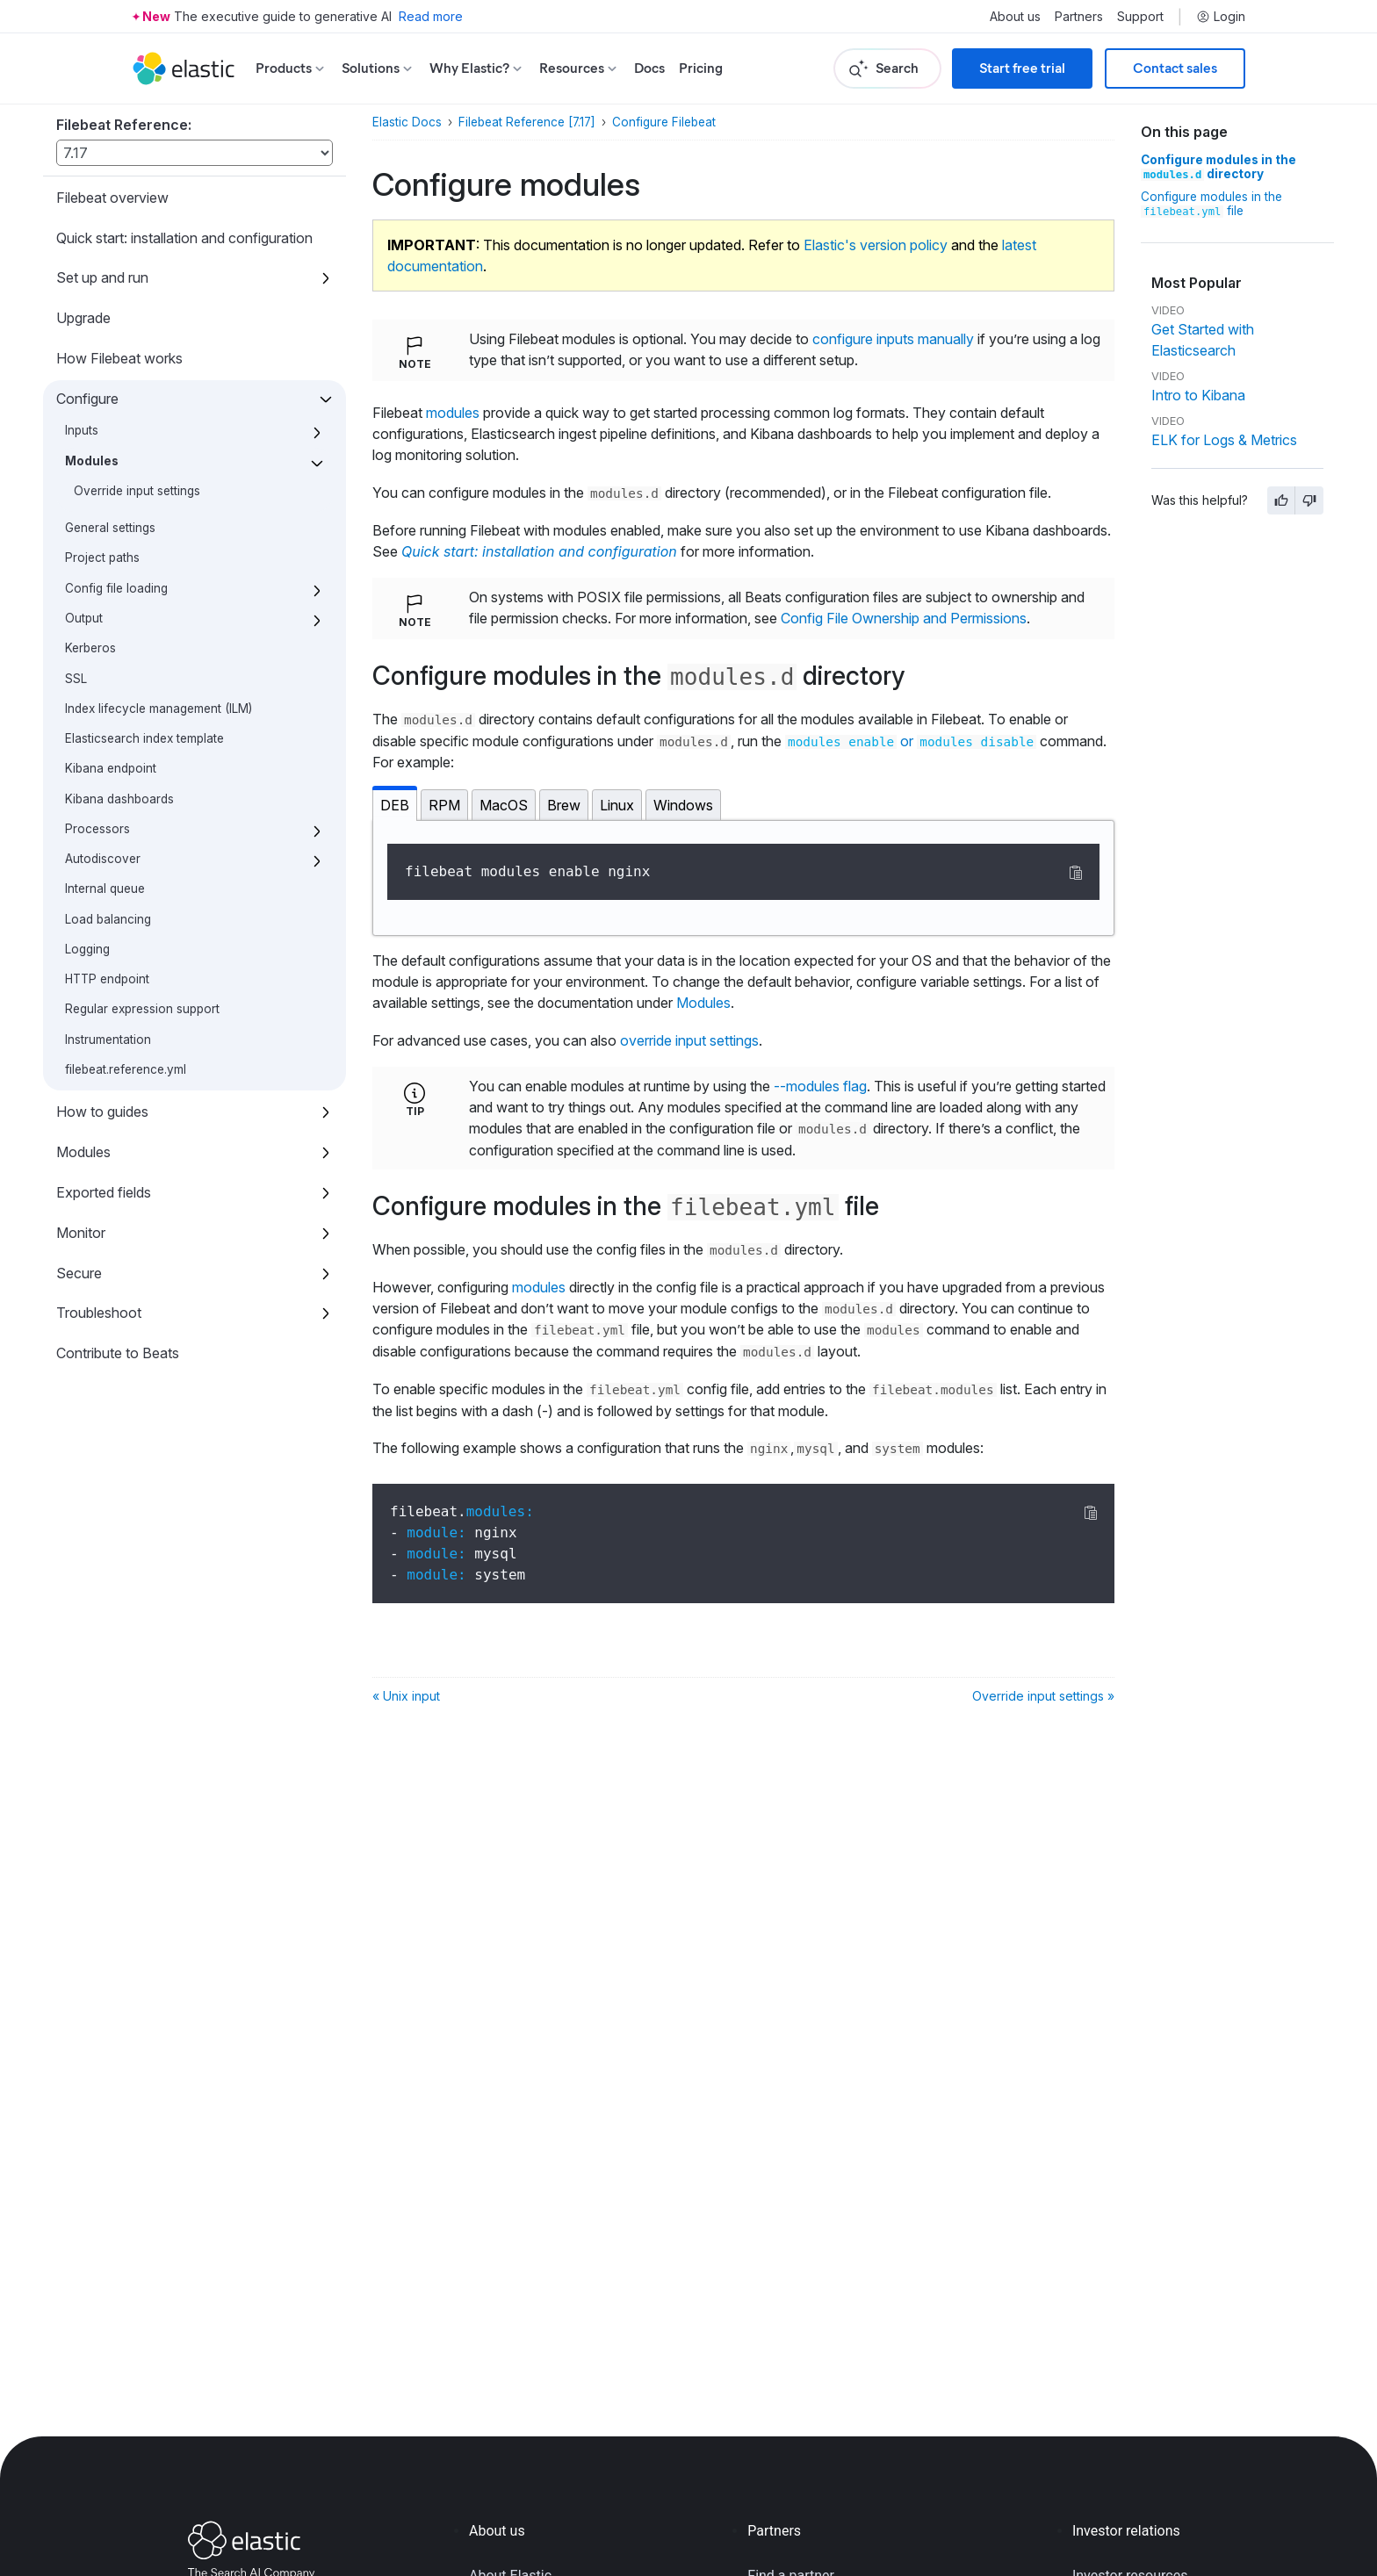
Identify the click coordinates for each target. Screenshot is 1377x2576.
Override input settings (137, 491)
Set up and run (102, 277)
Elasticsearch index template (144, 738)
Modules (92, 461)
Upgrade (83, 318)
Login (1220, 17)
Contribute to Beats (117, 1353)
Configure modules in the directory (1218, 167)
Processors (97, 829)
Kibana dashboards (119, 799)
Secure (79, 1273)
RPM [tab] (444, 805)
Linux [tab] (617, 805)
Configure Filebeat (664, 122)
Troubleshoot (98, 1312)
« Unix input (406, 1695)
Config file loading (116, 588)
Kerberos (90, 648)
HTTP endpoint (107, 979)
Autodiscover (103, 859)
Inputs (81, 430)
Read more (431, 16)
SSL (76, 679)
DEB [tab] (394, 805)
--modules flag (820, 1086)
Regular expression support (142, 1009)
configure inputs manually (893, 339)
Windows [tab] (683, 805)
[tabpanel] (743, 878)
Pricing (701, 68)
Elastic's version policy (876, 245)
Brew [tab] (563, 805)
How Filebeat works (119, 358)
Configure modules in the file (1211, 204)
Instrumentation (108, 1040)
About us (1015, 17)
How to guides (102, 1111)
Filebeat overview (112, 197)
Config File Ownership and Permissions (904, 618)
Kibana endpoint (110, 768)
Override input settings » (1043, 1695)
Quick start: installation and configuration (184, 238)
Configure (87, 398)
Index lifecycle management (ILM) (158, 709)
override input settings (689, 1040)
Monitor (80, 1232)
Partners (1079, 17)
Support (1140, 17)
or (910, 741)
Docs (649, 68)
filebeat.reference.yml (125, 1069)
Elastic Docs (407, 122)
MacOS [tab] (503, 805)
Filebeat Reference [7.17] (526, 122)
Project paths (102, 557)
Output (84, 618)
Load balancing (108, 919)
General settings (110, 528)
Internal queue (105, 888)
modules (452, 412)
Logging (87, 949)
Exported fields (103, 1192)
